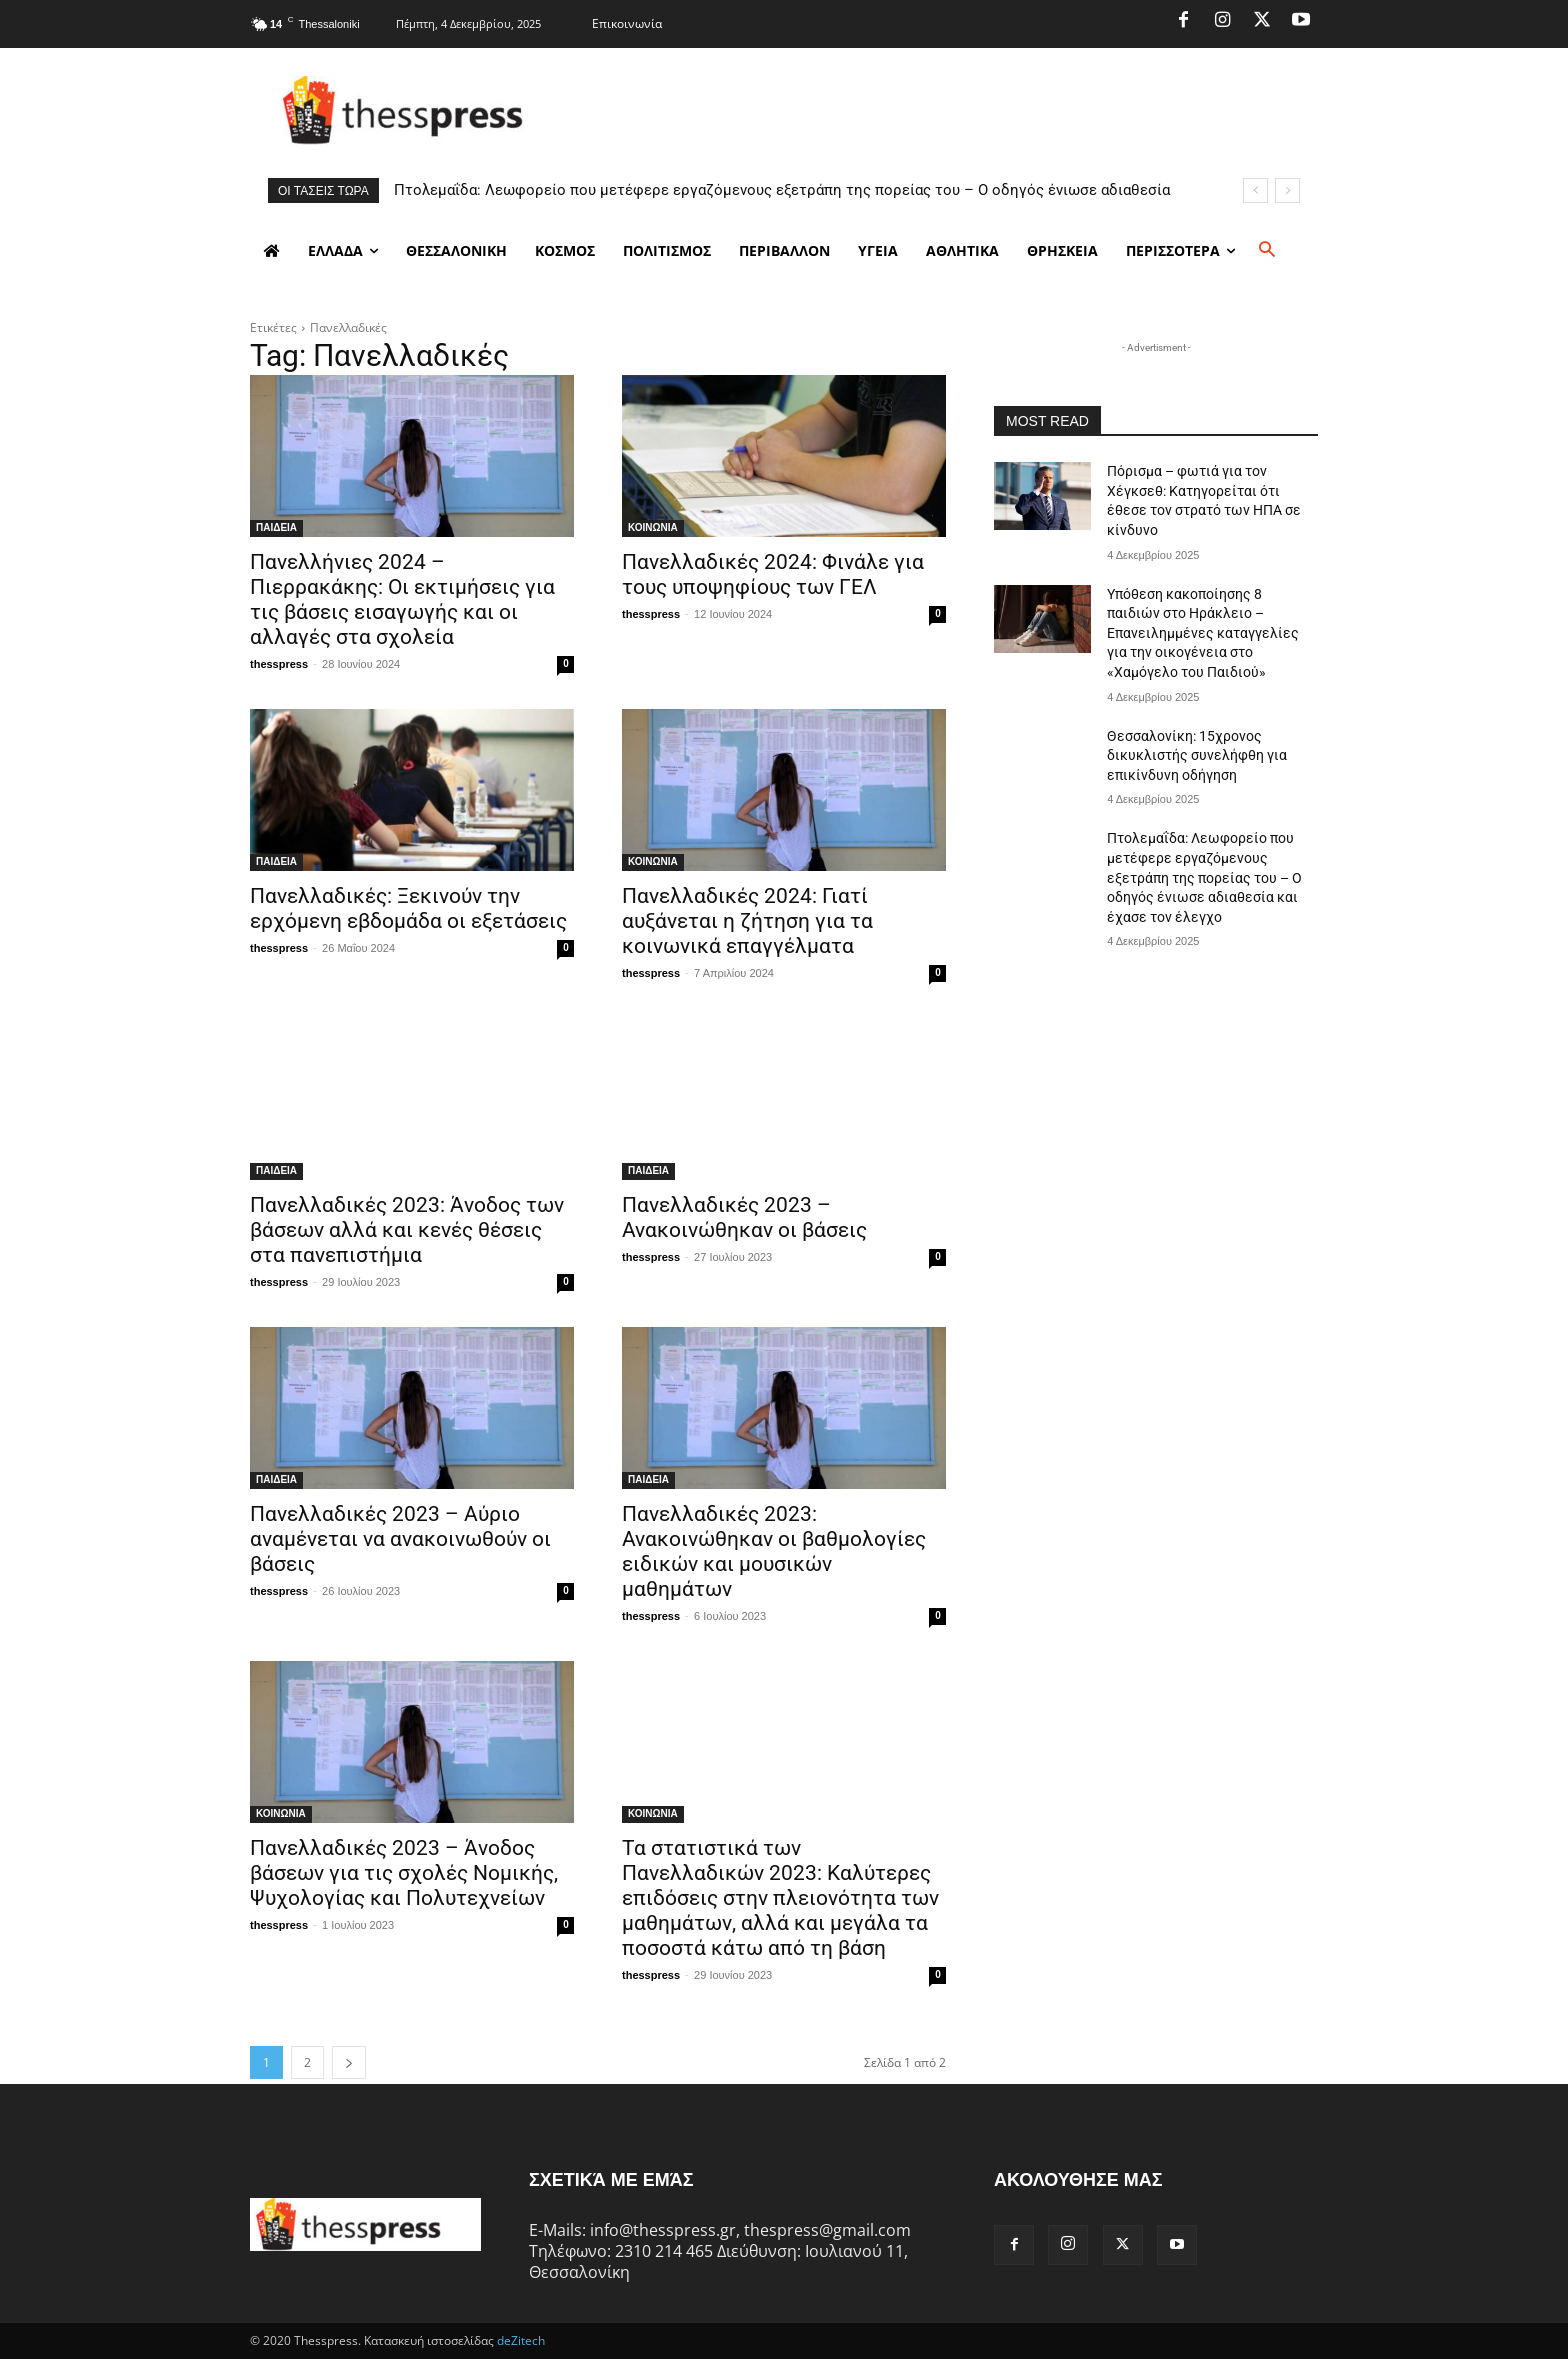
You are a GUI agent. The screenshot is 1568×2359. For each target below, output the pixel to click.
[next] (1287, 190)
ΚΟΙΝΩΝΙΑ (653, 527)
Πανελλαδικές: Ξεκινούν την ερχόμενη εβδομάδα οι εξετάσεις (408, 908)
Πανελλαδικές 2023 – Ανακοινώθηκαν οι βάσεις (744, 1217)
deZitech (521, 2340)
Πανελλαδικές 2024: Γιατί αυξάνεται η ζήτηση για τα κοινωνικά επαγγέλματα (747, 921)
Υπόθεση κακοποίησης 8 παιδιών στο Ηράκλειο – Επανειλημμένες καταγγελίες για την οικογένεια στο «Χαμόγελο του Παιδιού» (1203, 633)
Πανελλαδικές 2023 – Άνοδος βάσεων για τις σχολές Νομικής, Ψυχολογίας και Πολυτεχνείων (404, 1873)
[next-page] (349, 2062)
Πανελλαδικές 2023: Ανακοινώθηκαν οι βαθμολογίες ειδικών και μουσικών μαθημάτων (774, 1551)
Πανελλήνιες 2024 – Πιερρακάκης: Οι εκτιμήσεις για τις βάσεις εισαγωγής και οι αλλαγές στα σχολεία (402, 599)
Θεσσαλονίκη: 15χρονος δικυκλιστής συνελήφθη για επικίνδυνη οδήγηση (1197, 755)
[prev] (1255, 190)
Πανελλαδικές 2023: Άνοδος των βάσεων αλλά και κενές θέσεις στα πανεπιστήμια (407, 1230)
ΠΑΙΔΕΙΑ (276, 527)
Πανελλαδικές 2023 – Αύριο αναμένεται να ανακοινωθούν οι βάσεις (400, 1539)
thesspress (279, 664)
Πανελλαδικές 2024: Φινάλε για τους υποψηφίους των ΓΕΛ (773, 574)
